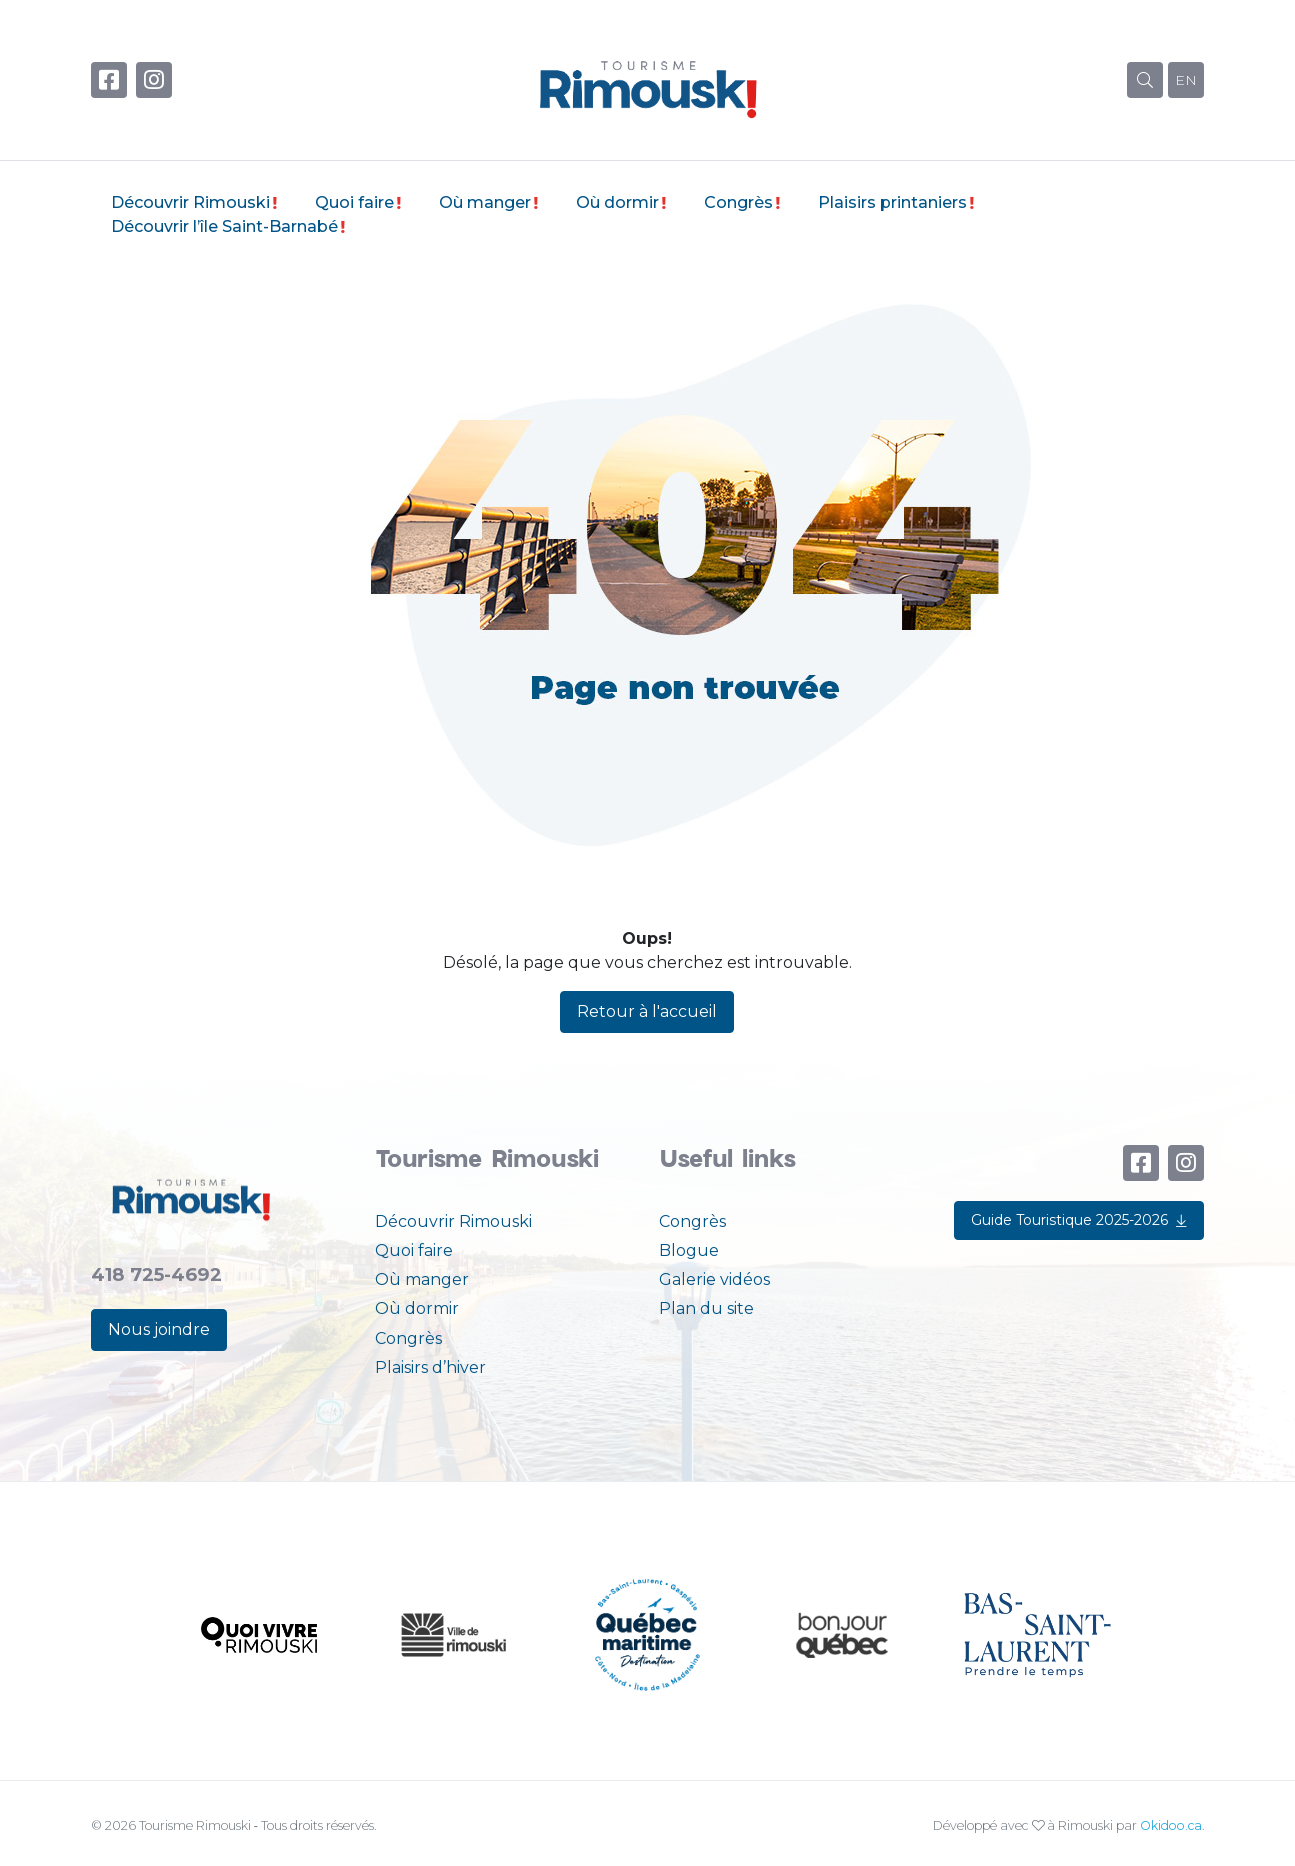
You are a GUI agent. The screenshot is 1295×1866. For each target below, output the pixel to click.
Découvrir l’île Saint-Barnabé (224, 226)
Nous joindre (159, 1329)
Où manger (485, 202)
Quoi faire (354, 202)
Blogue (689, 1250)
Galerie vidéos (714, 1279)
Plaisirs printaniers (892, 202)
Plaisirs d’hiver (430, 1367)
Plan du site (706, 1308)
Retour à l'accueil (647, 1011)
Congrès (738, 202)
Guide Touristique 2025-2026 (1079, 1220)
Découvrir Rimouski (190, 202)
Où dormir (617, 202)
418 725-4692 (156, 1274)
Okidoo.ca (1171, 1825)
